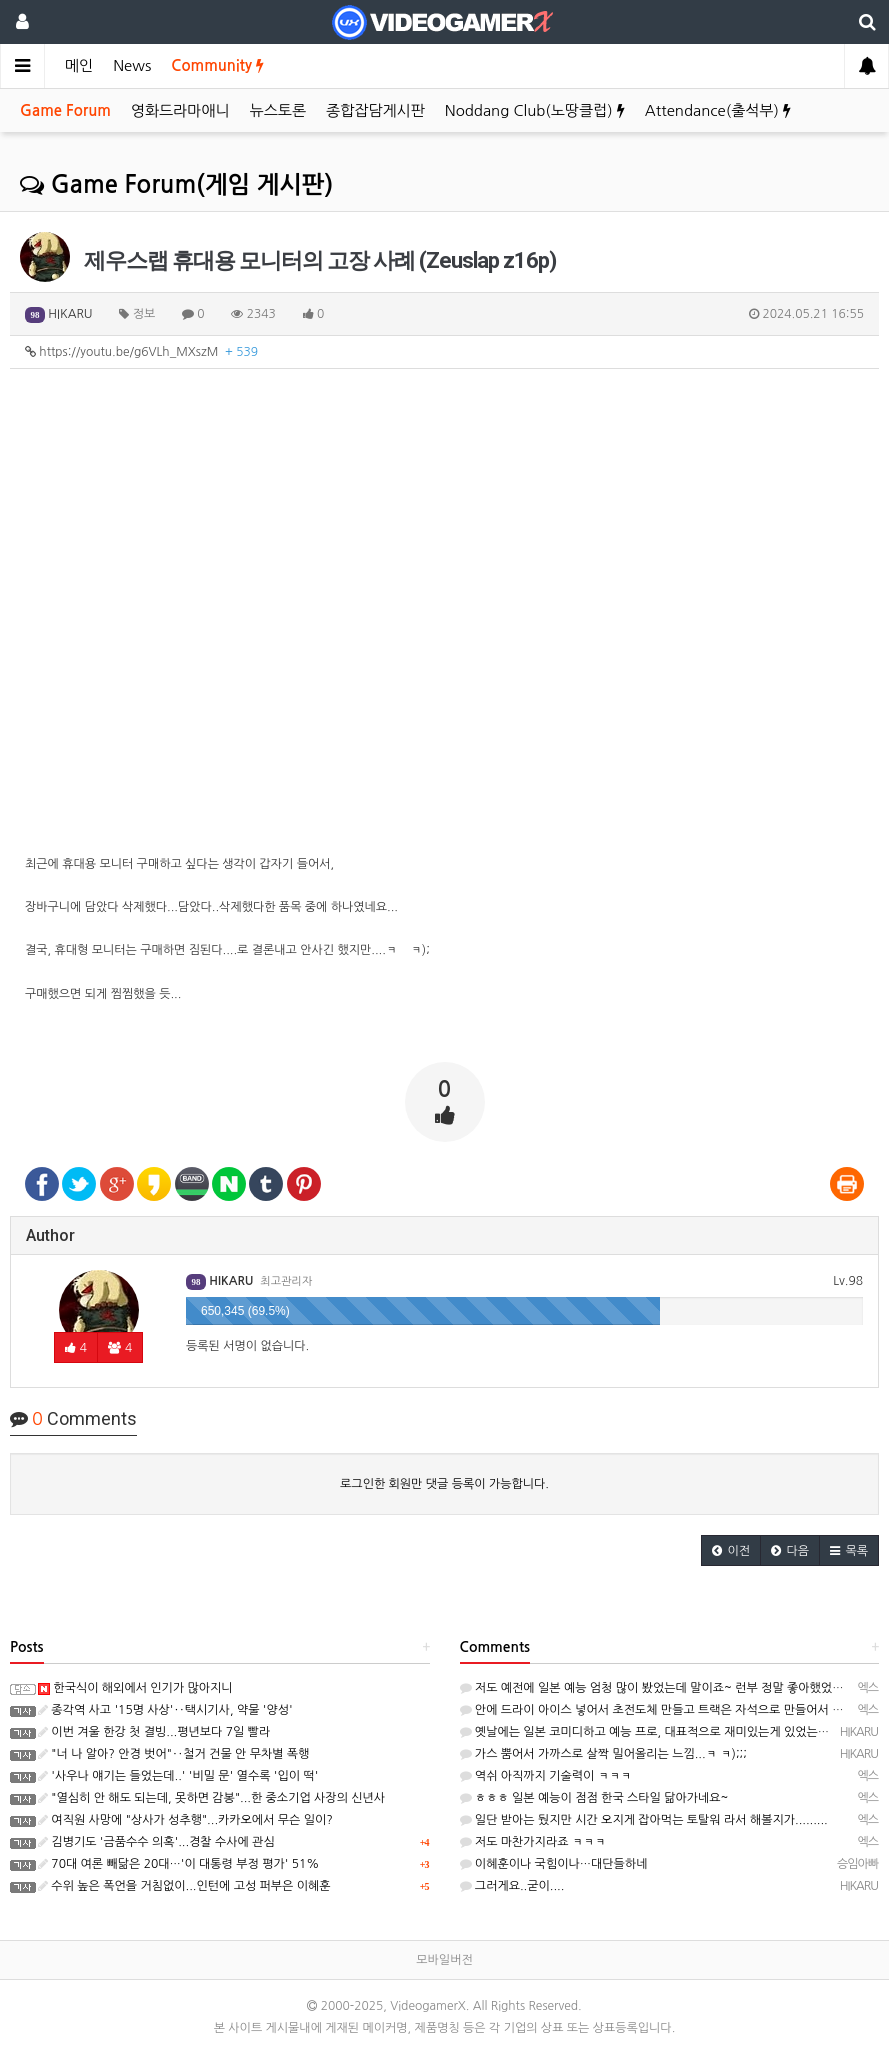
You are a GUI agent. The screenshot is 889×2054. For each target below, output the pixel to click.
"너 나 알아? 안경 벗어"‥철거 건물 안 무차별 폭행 (173, 1754)
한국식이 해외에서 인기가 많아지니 (135, 1688)
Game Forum (65, 110)
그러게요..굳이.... (512, 1886)
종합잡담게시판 (375, 110)
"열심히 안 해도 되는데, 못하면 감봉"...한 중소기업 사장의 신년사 (211, 1798)
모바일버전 (444, 1960)
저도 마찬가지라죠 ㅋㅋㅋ (533, 1842)
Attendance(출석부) (718, 110)
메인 (79, 65)
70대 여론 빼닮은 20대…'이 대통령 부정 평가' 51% (178, 1864)
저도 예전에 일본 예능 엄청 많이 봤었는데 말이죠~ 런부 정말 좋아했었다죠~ (661, 1688)
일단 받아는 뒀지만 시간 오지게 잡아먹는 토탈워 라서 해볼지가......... (644, 1820)
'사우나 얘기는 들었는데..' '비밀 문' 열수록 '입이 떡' (178, 1776)
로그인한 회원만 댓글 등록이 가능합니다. (444, 1484)
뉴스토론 (278, 110)
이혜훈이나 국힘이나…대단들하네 (554, 1864)
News (132, 65)
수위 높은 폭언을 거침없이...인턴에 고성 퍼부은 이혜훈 (184, 1886)
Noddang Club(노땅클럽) (535, 110)
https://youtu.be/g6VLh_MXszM (141, 352)
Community (217, 65)
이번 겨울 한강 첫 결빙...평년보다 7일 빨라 (154, 1732)
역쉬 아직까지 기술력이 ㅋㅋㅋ (546, 1776)
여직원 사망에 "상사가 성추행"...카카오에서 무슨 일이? (185, 1820)
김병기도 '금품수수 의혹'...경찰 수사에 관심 (156, 1842)
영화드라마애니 (180, 110)
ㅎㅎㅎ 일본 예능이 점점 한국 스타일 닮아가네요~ (594, 1798)
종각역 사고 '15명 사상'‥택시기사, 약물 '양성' (165, 1710)
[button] (731, 1550)
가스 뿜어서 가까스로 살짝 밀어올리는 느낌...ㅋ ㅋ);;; (603, 1754)
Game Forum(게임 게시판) (176, 185)
